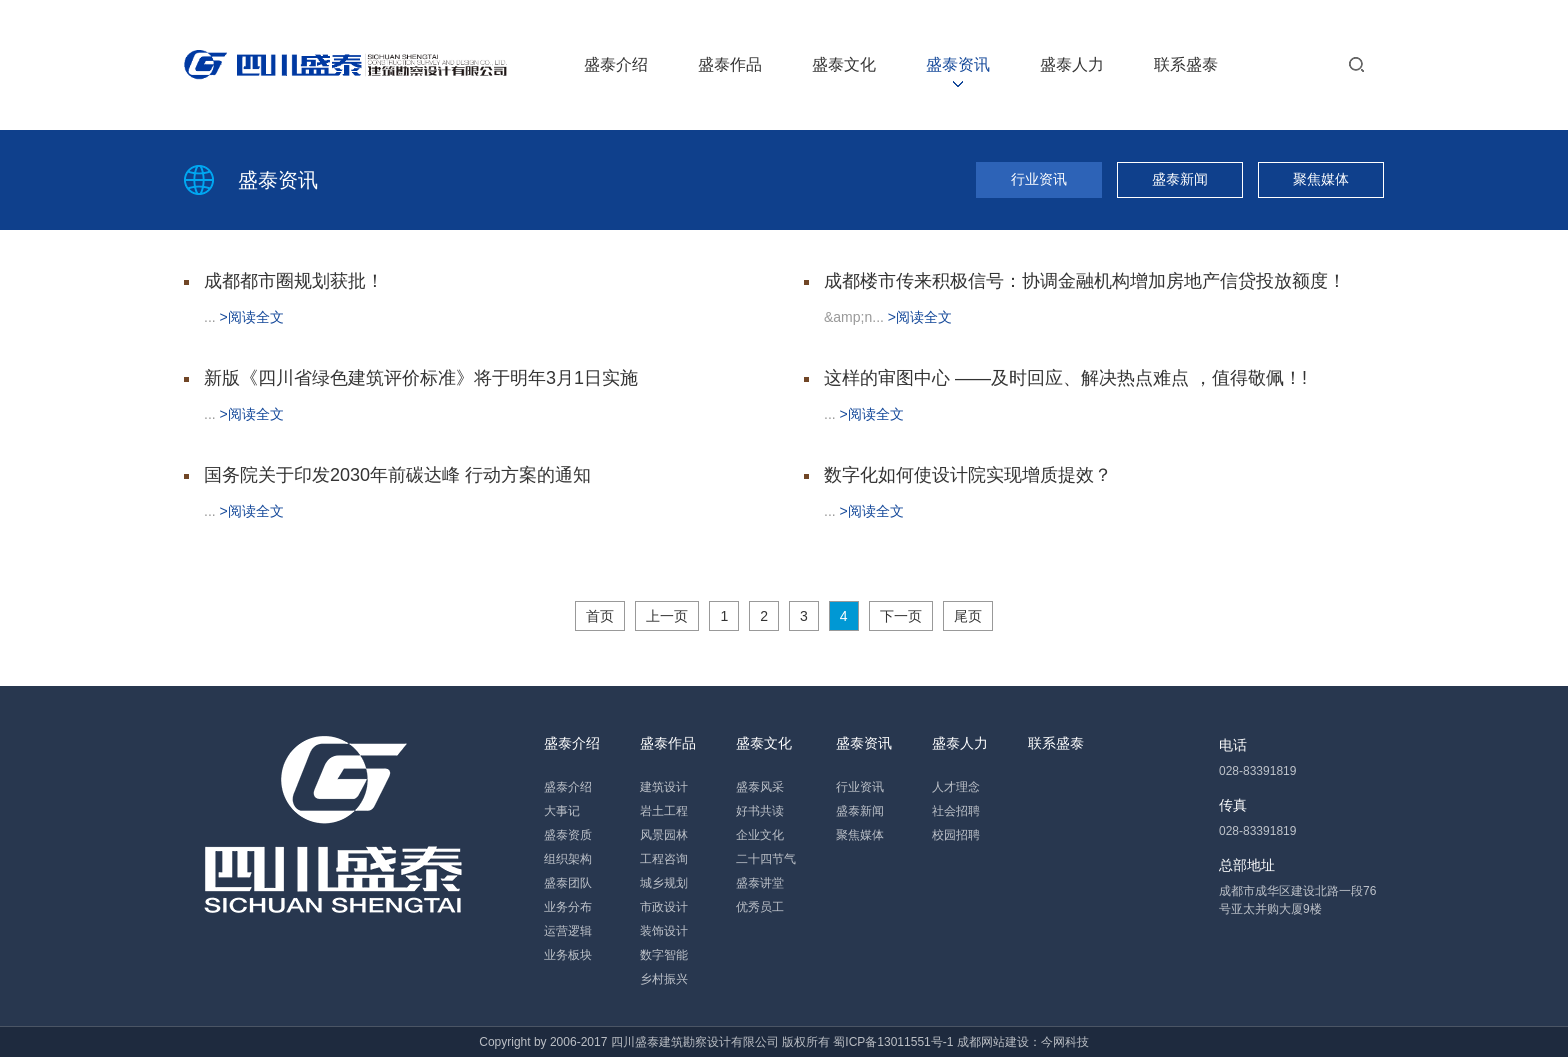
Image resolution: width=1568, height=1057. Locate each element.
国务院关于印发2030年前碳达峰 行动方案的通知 (397, 475)
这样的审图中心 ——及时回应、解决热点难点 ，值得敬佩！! (1065, 378)
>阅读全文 (252, 317)
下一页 (901, 616)
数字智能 (664, 955)
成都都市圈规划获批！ (294, 281)
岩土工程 (664, 811)
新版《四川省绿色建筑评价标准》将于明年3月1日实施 (421, 378)
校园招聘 (956, 835)
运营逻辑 (568, 931)
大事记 (562, 811)
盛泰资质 (568, 835)
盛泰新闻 (1180, 179)
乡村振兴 (664, 979)
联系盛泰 (1186, 64)
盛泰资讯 (958, 64)
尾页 (968, 616)
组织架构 (568, 859)
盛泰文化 (844, 64)
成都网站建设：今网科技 (1023, 1042)
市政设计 (664, 907)
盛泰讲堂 (760, 883)
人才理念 (956, 787)
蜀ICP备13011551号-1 (893, 1042)
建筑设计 (664, 787)
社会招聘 (956, 811)
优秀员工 (760, 907)
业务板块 (568, 955)
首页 (600, 616)
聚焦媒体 (1321, 179)
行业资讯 (1039, 179)
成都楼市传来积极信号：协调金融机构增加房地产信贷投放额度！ (1085, 281)
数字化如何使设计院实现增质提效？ (968, 475)
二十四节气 (766, 859)
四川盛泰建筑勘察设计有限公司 (695, 1042)
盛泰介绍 (616, 64)
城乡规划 (664, 883)
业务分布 (568, 907)
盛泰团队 (568, 883)
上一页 (667, 616)
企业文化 (760, 835)
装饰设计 (664, 931)
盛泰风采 (760, 787)
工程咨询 (664, 859)
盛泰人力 (1072, 64)
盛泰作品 (730, 64)
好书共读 (760, 811)
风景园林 (664, 835)
